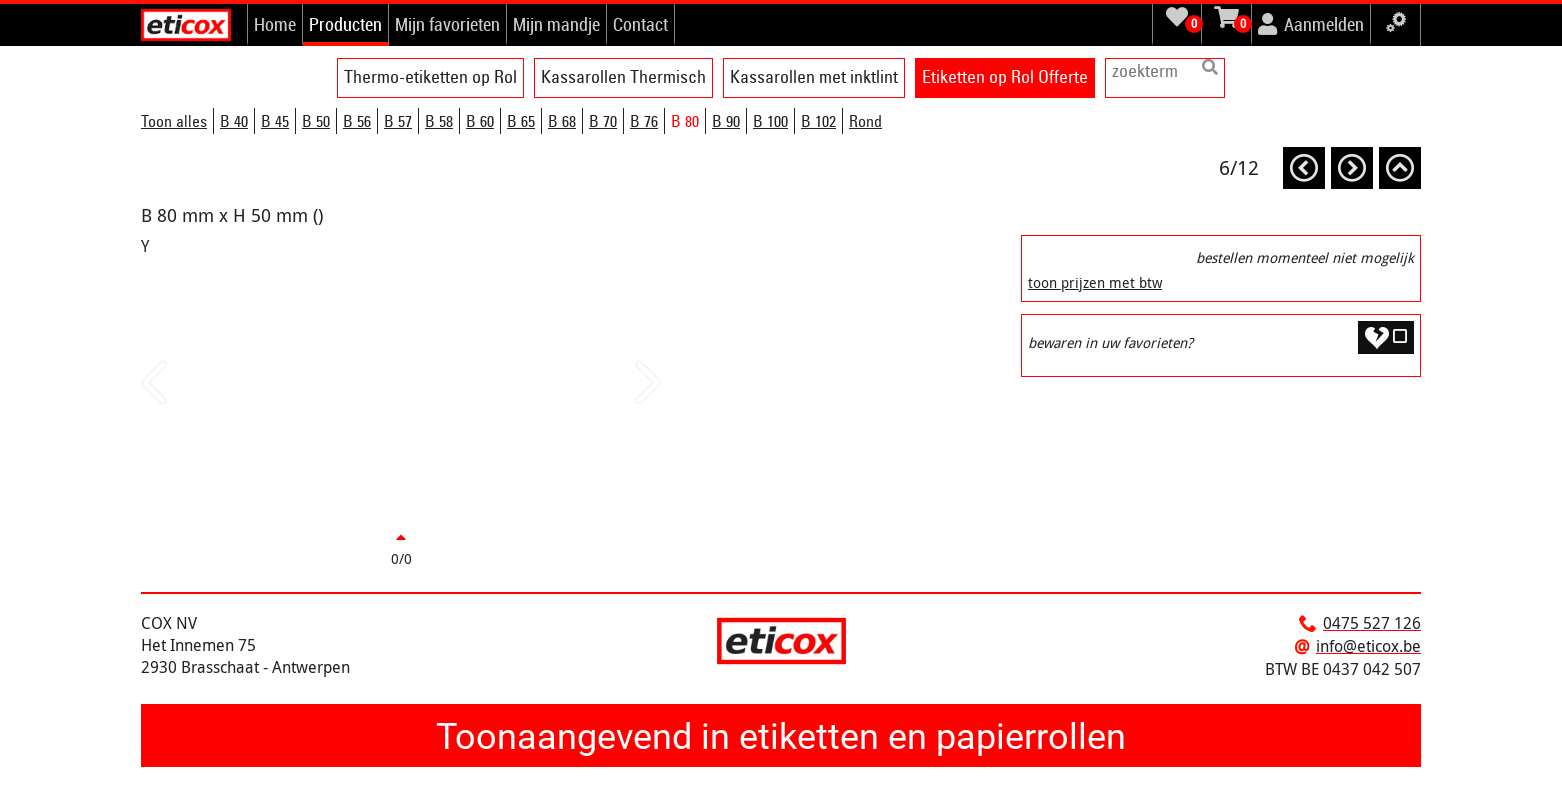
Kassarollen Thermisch (623, 76)
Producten (345, 24)
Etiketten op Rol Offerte (1005, 76)
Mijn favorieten (447, 24)
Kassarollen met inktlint (814, 76)
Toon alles (174, 121)
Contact (640, 24)
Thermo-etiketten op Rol (430, 76)
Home (275, 24)
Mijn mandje (556, 24)
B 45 (275, 121)
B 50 (316, 121)
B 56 (357, 121)
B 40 (234, 121)
